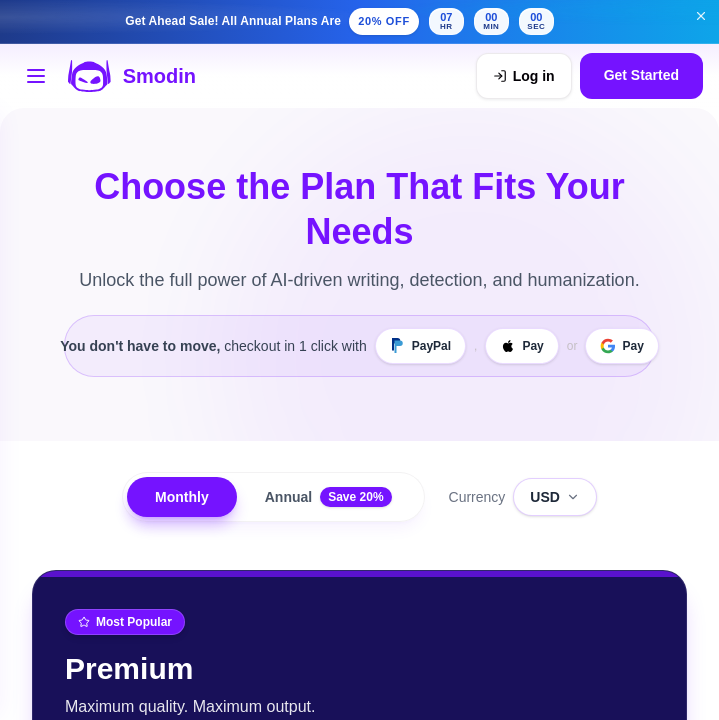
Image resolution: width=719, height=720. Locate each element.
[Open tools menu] (36, 76)
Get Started (641, 76)
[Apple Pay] (521, 346)
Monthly (182, 497)
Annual (328, 497)
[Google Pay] (621, 346)
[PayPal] (420, 346)
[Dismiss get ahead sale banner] (701, 16)
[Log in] (524, 76)
